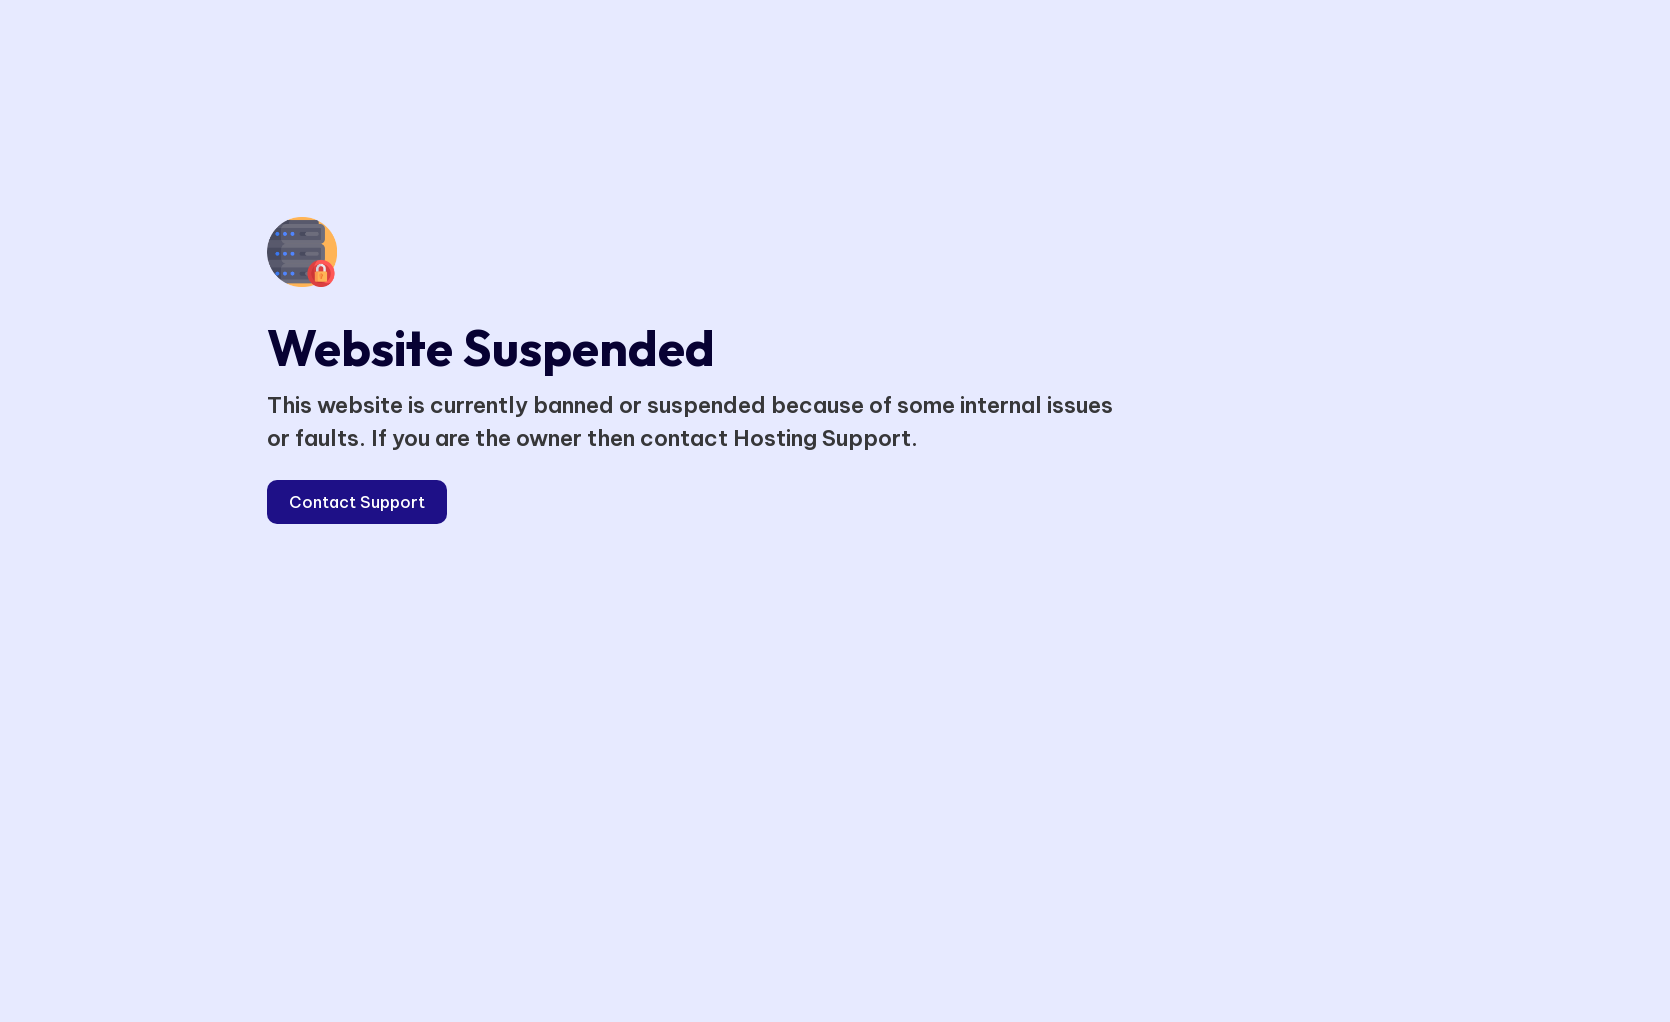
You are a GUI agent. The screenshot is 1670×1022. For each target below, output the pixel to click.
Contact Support (357, 502)
